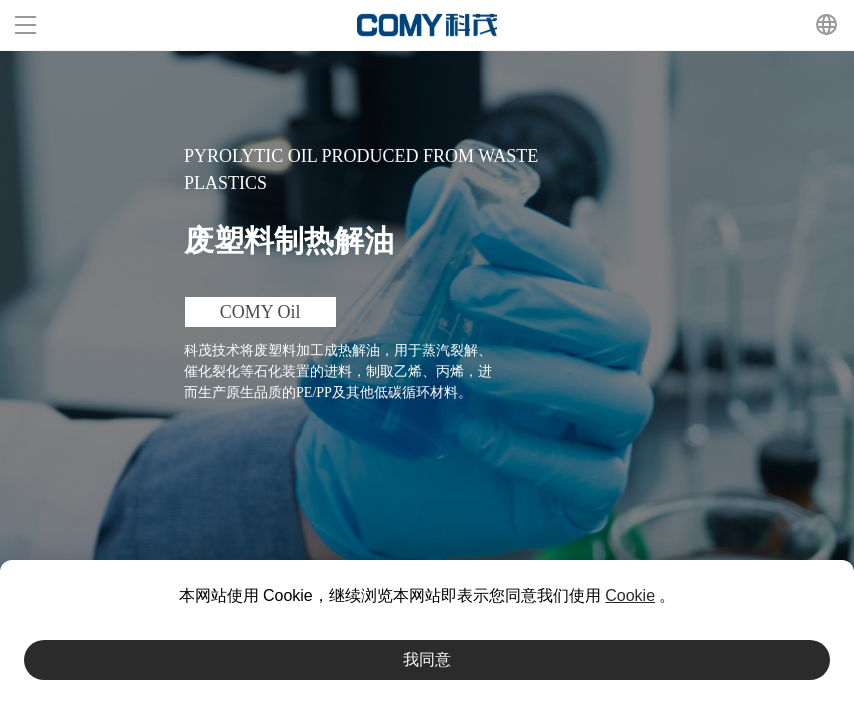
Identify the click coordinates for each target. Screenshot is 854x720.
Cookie (630, 595)
